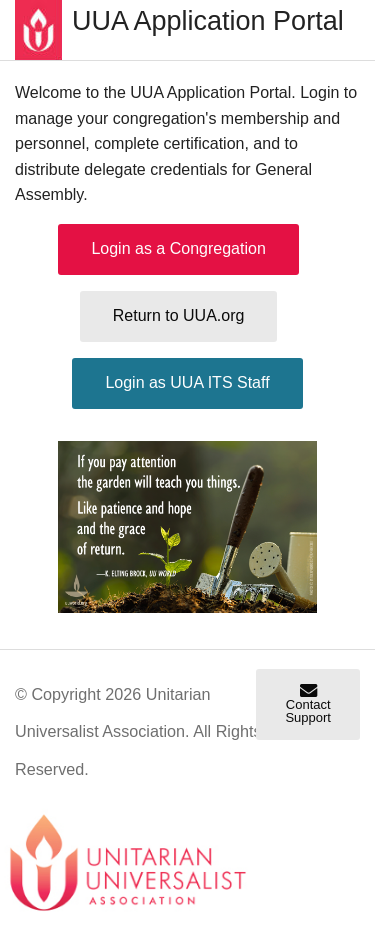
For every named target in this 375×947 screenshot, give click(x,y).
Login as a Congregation (178, 248)
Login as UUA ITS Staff (187, 382)
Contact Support (308, 704)
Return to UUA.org (179, 315)
